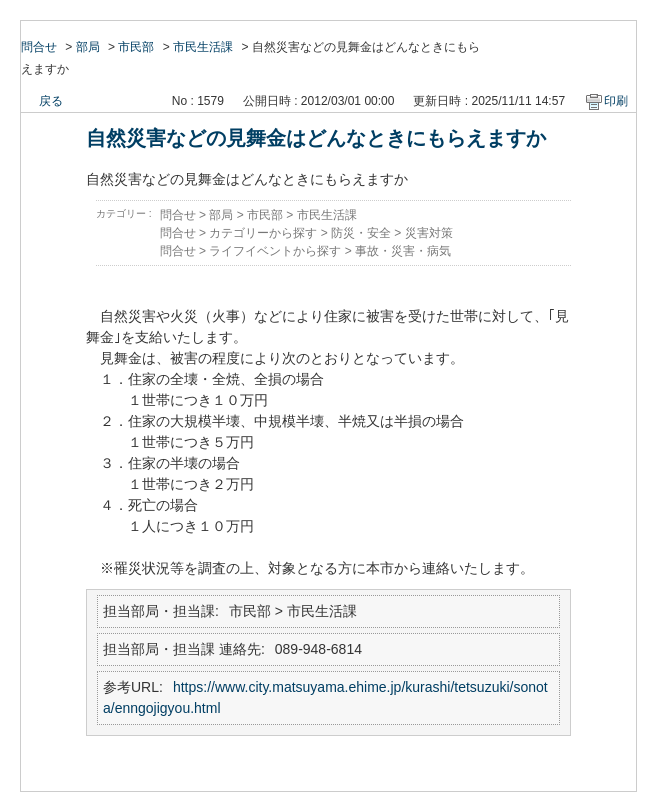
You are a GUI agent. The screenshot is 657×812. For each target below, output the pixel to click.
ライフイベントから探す (275, 251)
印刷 (616, 101)
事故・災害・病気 (403, 251)
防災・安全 (361, 233)
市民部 (136, 47)
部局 (88, 47)
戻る (51, 101)
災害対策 (429, 233)
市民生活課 (203, 47)
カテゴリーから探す (263, 233)
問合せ (39, 47)
